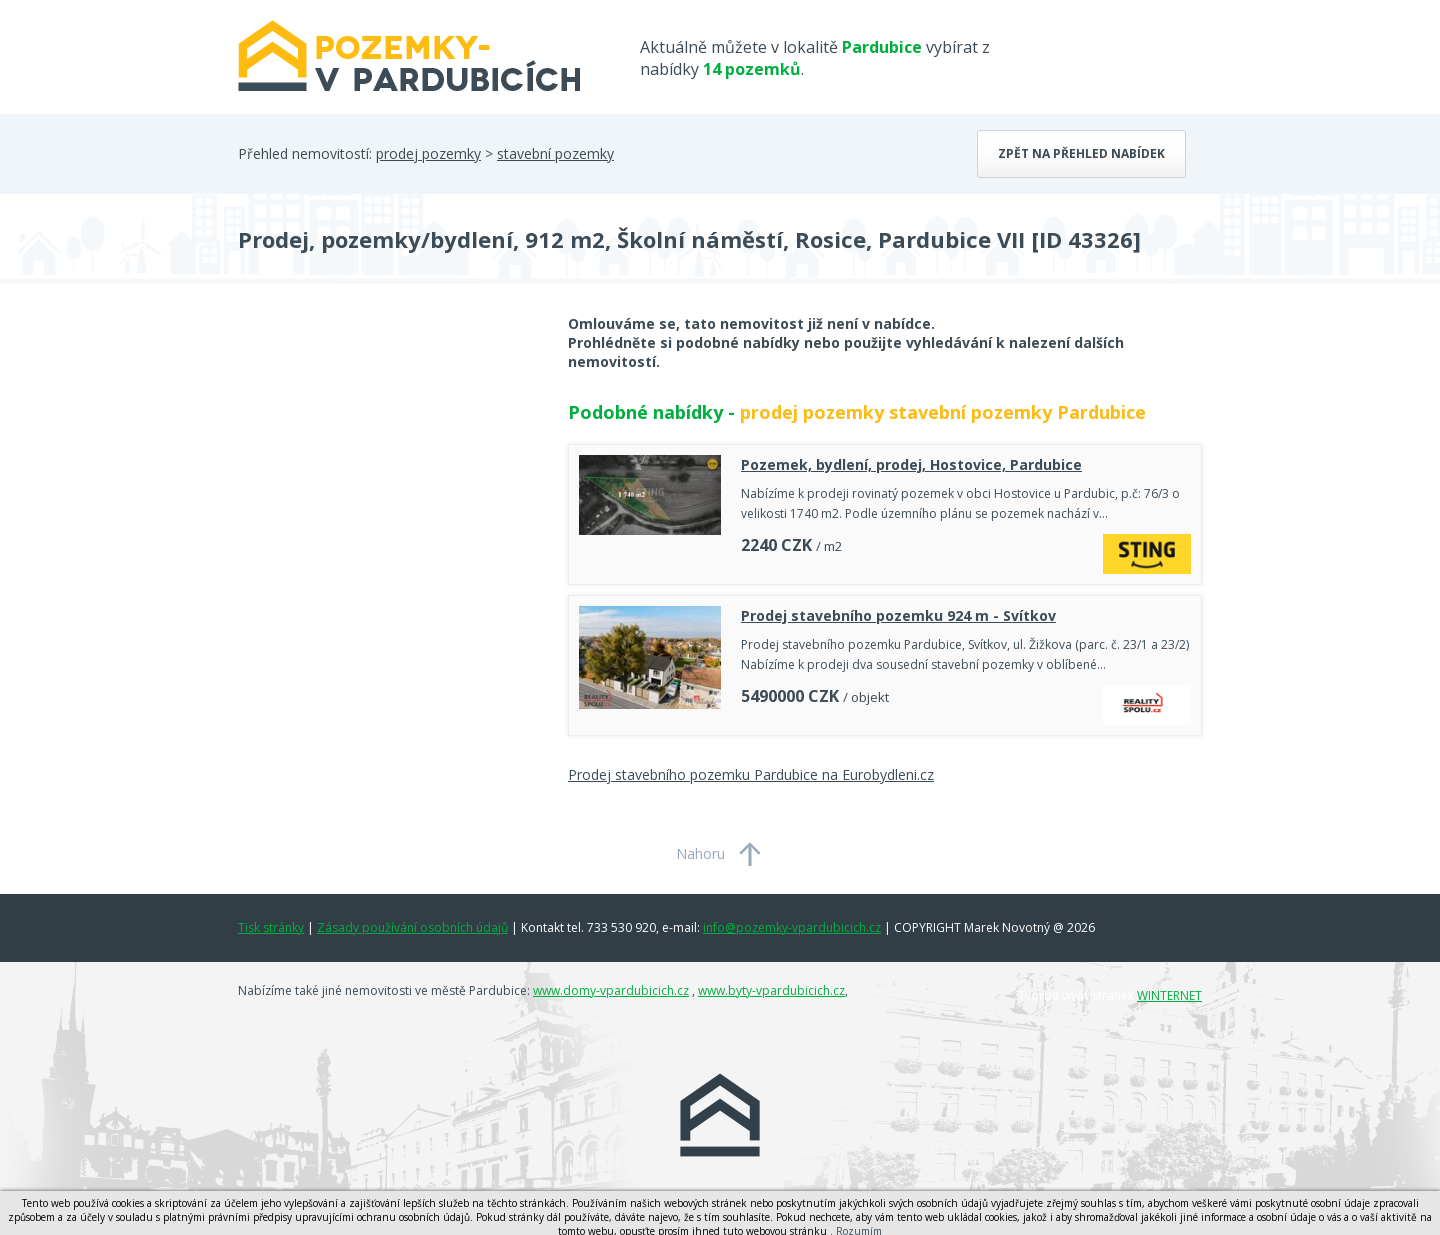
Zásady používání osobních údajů (412, 927)
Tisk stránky (271, 927)
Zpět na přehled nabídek (1081, 153)
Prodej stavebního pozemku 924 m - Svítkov (898, 615)
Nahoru (700, 853)
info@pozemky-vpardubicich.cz (792, 927)
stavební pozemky (555, 153)
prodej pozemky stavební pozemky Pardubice (943, 412)
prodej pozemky (428, 153)
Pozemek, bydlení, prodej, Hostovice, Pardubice (911, 464)
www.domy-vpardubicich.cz (611, 990)
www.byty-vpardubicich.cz (771, 990)
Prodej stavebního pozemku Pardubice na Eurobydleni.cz (751, 774)
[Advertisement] (388, 474)
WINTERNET (1169, 995)
